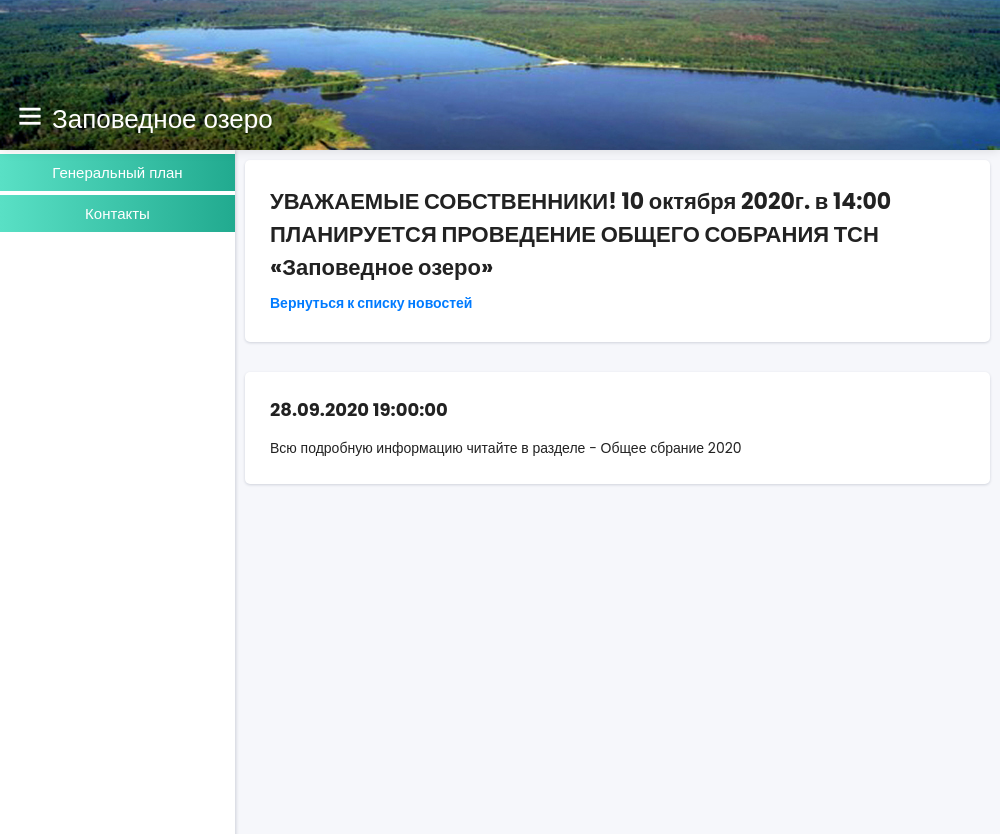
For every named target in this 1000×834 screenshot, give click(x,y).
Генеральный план (117, 172)
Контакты (117, 213)
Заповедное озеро (162, 119)
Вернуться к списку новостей (371, 303)
